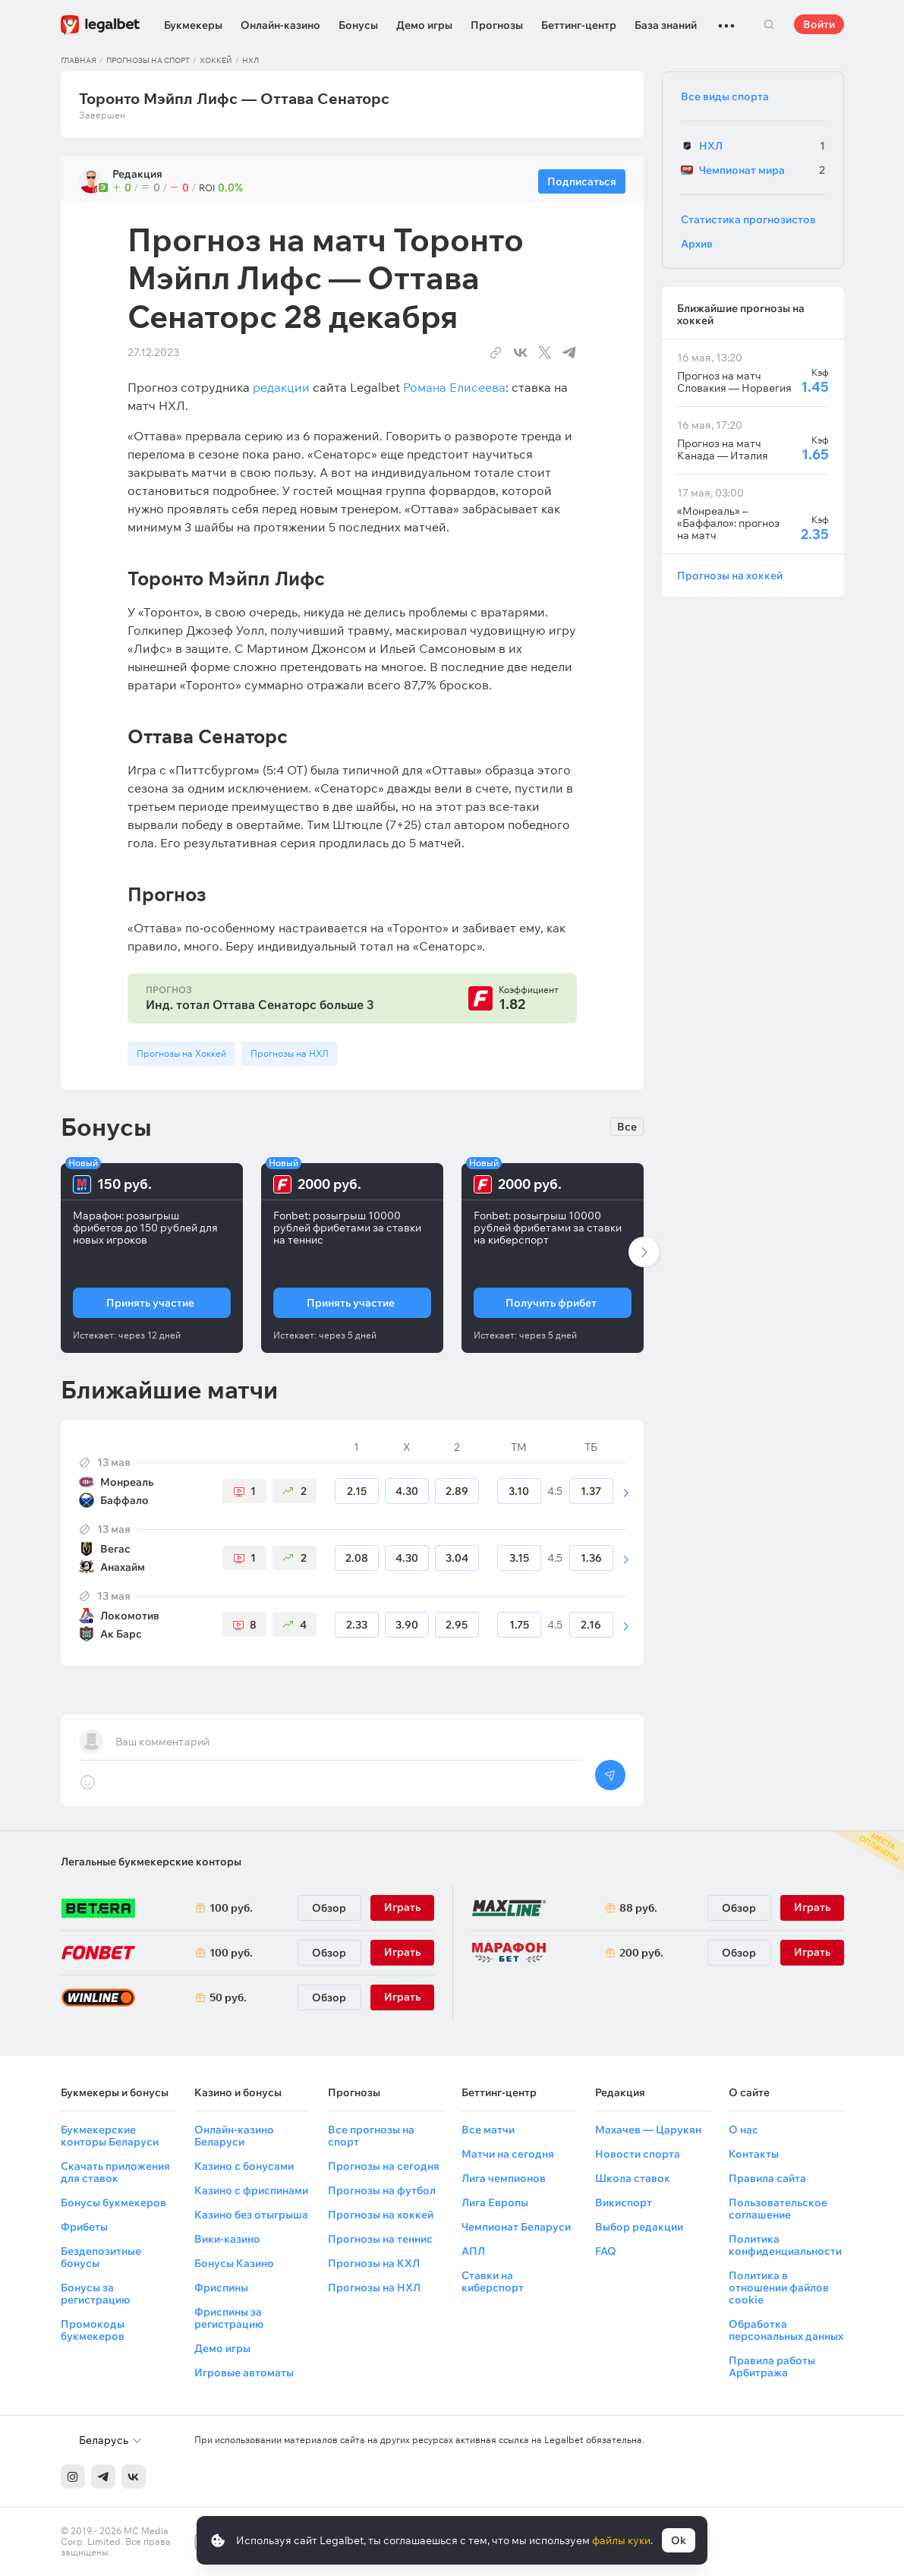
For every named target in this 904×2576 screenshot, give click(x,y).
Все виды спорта (725, 96)
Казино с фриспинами (251, 2190)
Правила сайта (767, 2178)
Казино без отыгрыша (251, 2214)
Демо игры (424, 25)
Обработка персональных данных (786, 2330)
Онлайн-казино (280, 25)
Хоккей (216, 60)
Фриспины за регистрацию (228, 2318)
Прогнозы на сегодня (383, 2166)
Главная (78, 60)
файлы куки (621, 2540)
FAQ (605, 2251)
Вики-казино (227, 2239)
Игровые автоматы (244, 2372)
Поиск (770, 24)
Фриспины (221, 2287)
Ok (678, 2540)
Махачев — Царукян (648, 2129)
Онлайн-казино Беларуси (234, 2136)
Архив (697, 244)
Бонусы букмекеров (113, 2202)
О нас (743, 2129)
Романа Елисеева (454, 387)
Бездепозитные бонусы (101, 2257)
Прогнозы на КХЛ (374, 2263)
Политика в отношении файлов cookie (779, 2287)
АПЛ (473, 2251)
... (726, 19)
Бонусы (358, 25)
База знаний (666, 25)
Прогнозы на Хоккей (181, 1053)
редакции (281, 387)
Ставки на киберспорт (492, 2281)
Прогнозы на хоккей (730, 575)
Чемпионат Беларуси (516, 2227)
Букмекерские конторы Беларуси (110, 2136)
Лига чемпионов (503, 2178)
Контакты (754, 2154)
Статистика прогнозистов (748, 219)
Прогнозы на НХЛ (289, 1053)
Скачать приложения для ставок (115, 2172)
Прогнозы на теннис (380, 2239)
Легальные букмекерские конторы (151, 1861)
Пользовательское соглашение (778, 2208)
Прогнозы (497, 25)
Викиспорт (623, 2202)
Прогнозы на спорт (148, 60)
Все (627, 1127)
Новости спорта (637, 2154)
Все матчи (488, 2129)
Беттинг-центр (578, 25)
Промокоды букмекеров (92, 2330)
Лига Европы (494, 2202)
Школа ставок (632, 2178)
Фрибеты (84, 2227)
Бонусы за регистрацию (95, 2293)
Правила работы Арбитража (772, 2366)
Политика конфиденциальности (785, 2245)
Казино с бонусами (244, 2166)
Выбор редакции (639, 2227)
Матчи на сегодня (507, 2154)
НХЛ (250, 60)
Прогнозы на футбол (382, 2190)
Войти (819, 24)
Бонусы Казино (234, 2263)
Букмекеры (193, 25)
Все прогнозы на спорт (371, 2136)
